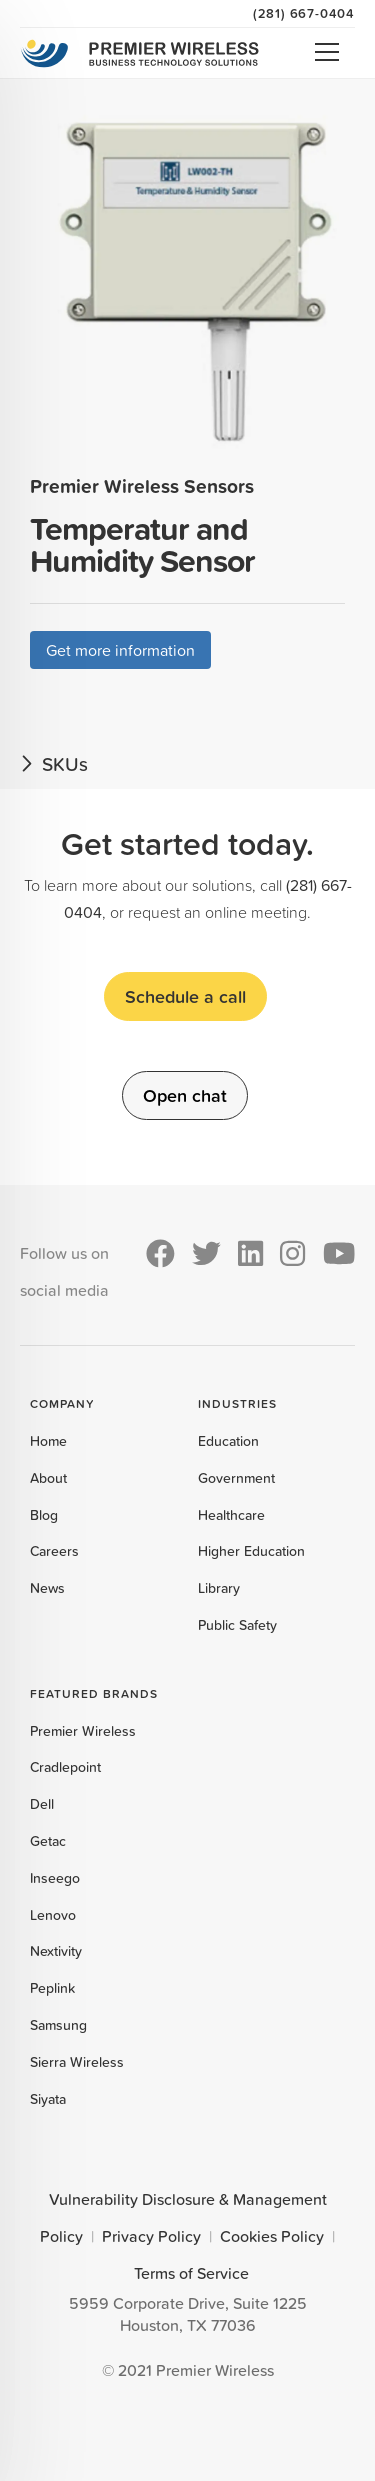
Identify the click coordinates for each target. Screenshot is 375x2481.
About (48, 1478)
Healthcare (231, 1515)
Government (236, 1478)
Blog (44, 1515)
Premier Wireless (83, 1731)
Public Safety (237, 1625)
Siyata (48, 2099)
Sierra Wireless (77, 2062)
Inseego (55, 1878)
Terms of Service (191, 2273)
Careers (54, 1551)
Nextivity (56, 1951)
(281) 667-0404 (304, 13)
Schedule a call (185, 996)
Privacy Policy (151, 2236)
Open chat (185, 1095)
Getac (48, 1841)
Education (228, 1441)
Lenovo (53, 1915)
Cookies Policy (272, 2236)
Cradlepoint (65, 1767)
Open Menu (327, 52)
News (47, 1588)
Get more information (120, 650)
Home (48, 1441)
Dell (42, 1804)
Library (219, 1588)
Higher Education (251, 1551)
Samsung (58, 2025)
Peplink (52, 1988)
